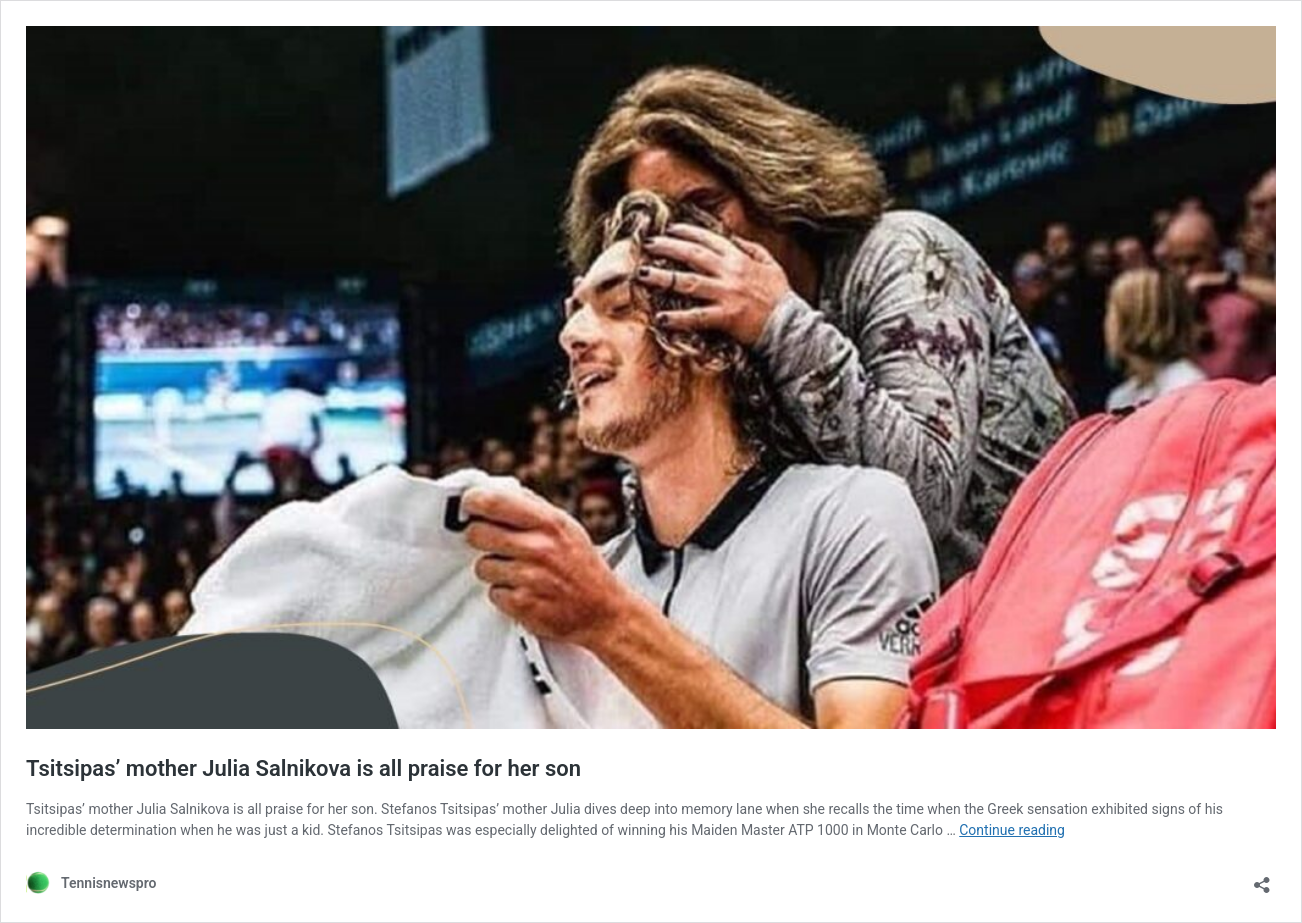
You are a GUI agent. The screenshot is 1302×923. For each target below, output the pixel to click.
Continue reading (1012, 830)
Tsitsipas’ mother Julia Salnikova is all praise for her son (303, 768)
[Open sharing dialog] (1262, 878)
